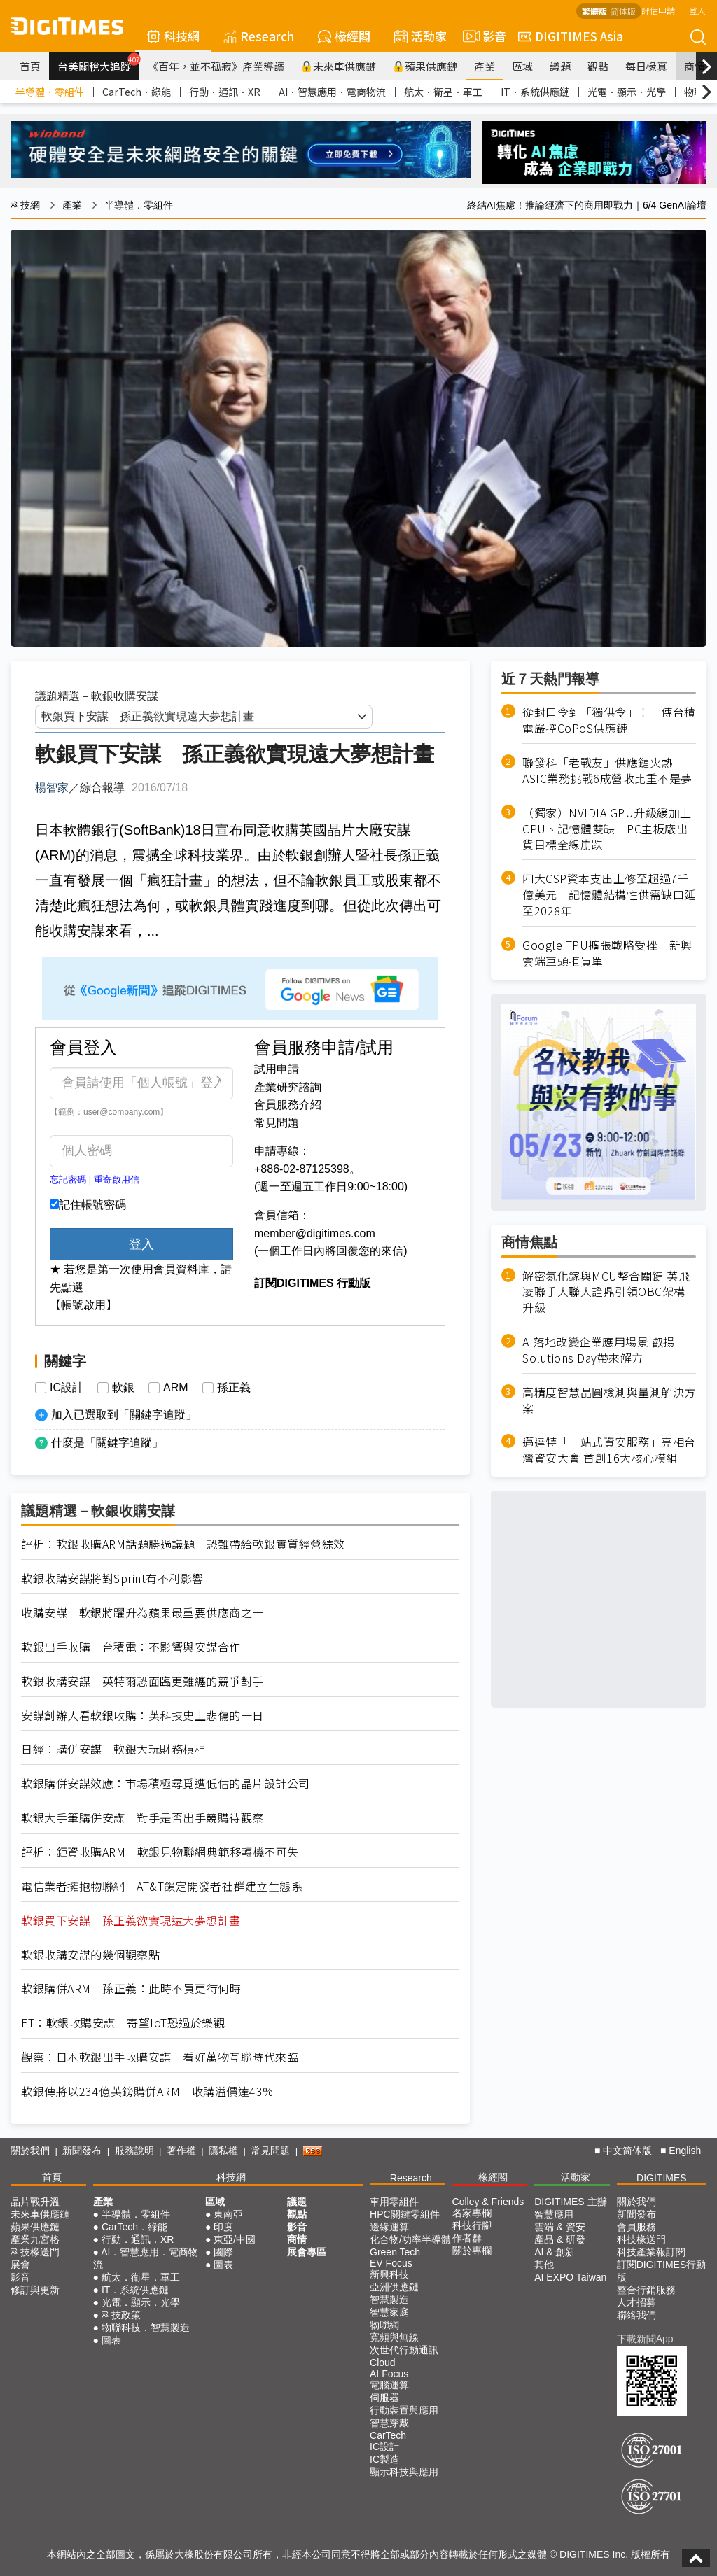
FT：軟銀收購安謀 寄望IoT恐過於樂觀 (123, 2023)
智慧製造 (389, 2299)
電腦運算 (389, 2385)
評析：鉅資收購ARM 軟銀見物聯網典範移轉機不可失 (160, 1852)
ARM (175, 1387)
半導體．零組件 (49, 92)
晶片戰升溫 (35, 2201)
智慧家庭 (389, 2312)
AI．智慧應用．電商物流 (332, 92)
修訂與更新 (35, 2289)
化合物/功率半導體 (410, 2239)
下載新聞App (645, 2338)
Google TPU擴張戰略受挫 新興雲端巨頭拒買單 (607, 953)
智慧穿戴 (389, 2422)
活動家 (420, 36)
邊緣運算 (389, 2226)
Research (258, 36)
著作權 (181, 2150)
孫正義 (234, 1387)
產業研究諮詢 (287, 1087)
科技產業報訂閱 (651, 2252)
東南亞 (228, 2214)
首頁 (30, 66)
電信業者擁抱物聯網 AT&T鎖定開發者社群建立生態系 (161, 1886)
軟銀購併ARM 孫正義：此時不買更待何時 (131, 1988)
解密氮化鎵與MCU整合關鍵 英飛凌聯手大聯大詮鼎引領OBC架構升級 (606, 1292)
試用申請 (276, 1069)
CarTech (388, 2435)
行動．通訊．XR (224, 92)
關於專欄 (472, 2250)
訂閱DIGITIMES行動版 (661, 2271)
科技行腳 (472, 2225)
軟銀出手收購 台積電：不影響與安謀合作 (131, 1647)
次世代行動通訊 (404, 2350)
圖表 (111, 2340)
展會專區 (306, 2252)
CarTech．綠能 (136, 92)
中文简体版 (627, 2150)
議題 (560, 66)
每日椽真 (646, 66)
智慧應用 (553, 2214)
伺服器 (384, 2397)
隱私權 (223, 2150)
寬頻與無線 (394, 2337)
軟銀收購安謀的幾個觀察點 (90, 1955)
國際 (223, 2252)
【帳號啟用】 (83, 1305)
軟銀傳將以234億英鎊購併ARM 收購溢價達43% (147, 2091)
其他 (544, 2264)
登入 (697, 10)
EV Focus (391, 2263)
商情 (694, 66)
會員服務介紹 (287, 1105)
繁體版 (594, 11)
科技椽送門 (35, 2252)
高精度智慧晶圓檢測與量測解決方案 (609, 1400)
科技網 (173, 36)
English (685, 2150)
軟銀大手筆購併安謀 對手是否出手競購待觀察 (142, 1818)
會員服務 (636, 2226)
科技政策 (121, 2315)
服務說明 (134, 2150)
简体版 (623, 11)
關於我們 (30, 2150)
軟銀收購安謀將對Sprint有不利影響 (112, 1578)
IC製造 (384, 2459)
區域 (522, 66)
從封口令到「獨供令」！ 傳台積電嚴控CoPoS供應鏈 (609, 720)
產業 (484, 66)
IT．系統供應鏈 (535, 92)
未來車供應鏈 (338, 66)
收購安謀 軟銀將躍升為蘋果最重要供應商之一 (142, 1613)
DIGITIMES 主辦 (570, 2201)
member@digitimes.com (314, 1233)
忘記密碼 (68, 1179)
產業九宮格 (35, 2239)
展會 (20, 2264)
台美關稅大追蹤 (98, 62)
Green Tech (395, 2252)
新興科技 (389, 2274)
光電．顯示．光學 (626, 92)
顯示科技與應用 (404, 2471)
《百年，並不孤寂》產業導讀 (216, 66)
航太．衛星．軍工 (443, 92)
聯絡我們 (636, 2315)
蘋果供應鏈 (425, 66)
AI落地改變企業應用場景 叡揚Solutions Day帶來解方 (598, 1350)
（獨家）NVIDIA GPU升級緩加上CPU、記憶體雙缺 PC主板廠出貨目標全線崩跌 (607, 829)
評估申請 (658, 10)
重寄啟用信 (116, 1179)
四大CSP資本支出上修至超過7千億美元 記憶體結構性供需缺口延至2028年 (609, 895)
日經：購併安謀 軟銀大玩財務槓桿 (113, 1749)
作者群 (467, 2238)
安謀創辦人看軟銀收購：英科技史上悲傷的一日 (142, 1716)
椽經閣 (344, 36)
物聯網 (384, 2324)
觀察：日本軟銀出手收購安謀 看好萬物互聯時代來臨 (159, 2057)
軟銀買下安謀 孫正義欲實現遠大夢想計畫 (131, 1921)
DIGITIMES (661, 2177)
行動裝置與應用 (404, 2410)
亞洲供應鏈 (394, 2287)
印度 (223, 2226)
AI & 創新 (554, 2252)
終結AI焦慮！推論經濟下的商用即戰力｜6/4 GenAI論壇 (586, 205)
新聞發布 (82, 2150)
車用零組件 (394, 2201)
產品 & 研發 (559, 2239)
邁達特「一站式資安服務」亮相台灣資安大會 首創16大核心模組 (609, 1450)
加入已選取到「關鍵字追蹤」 (124, 1415)
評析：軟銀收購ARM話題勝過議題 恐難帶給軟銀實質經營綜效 (183, 1544)
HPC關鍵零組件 (405, 2214)
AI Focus (389, 2373)
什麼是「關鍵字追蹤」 (107, 1443)
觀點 (597, 66)
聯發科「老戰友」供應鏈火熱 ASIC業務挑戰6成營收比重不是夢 (607, 770)
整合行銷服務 (646, 2289)
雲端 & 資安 (559, 2226)
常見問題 (276, 1123)
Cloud (383, 2362)
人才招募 (636, 2302)
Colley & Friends (488, 2201)
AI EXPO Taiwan (570, 2277)
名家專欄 (472, 2212)
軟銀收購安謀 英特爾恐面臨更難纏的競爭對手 (142, 1681)
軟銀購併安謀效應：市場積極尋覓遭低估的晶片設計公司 (165, 1783)
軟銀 (123, 1387)
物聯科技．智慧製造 (146, 2327)
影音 (482, 36)
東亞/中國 (235, 2239)
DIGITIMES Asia (570, 36)
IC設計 (66, 1387)
